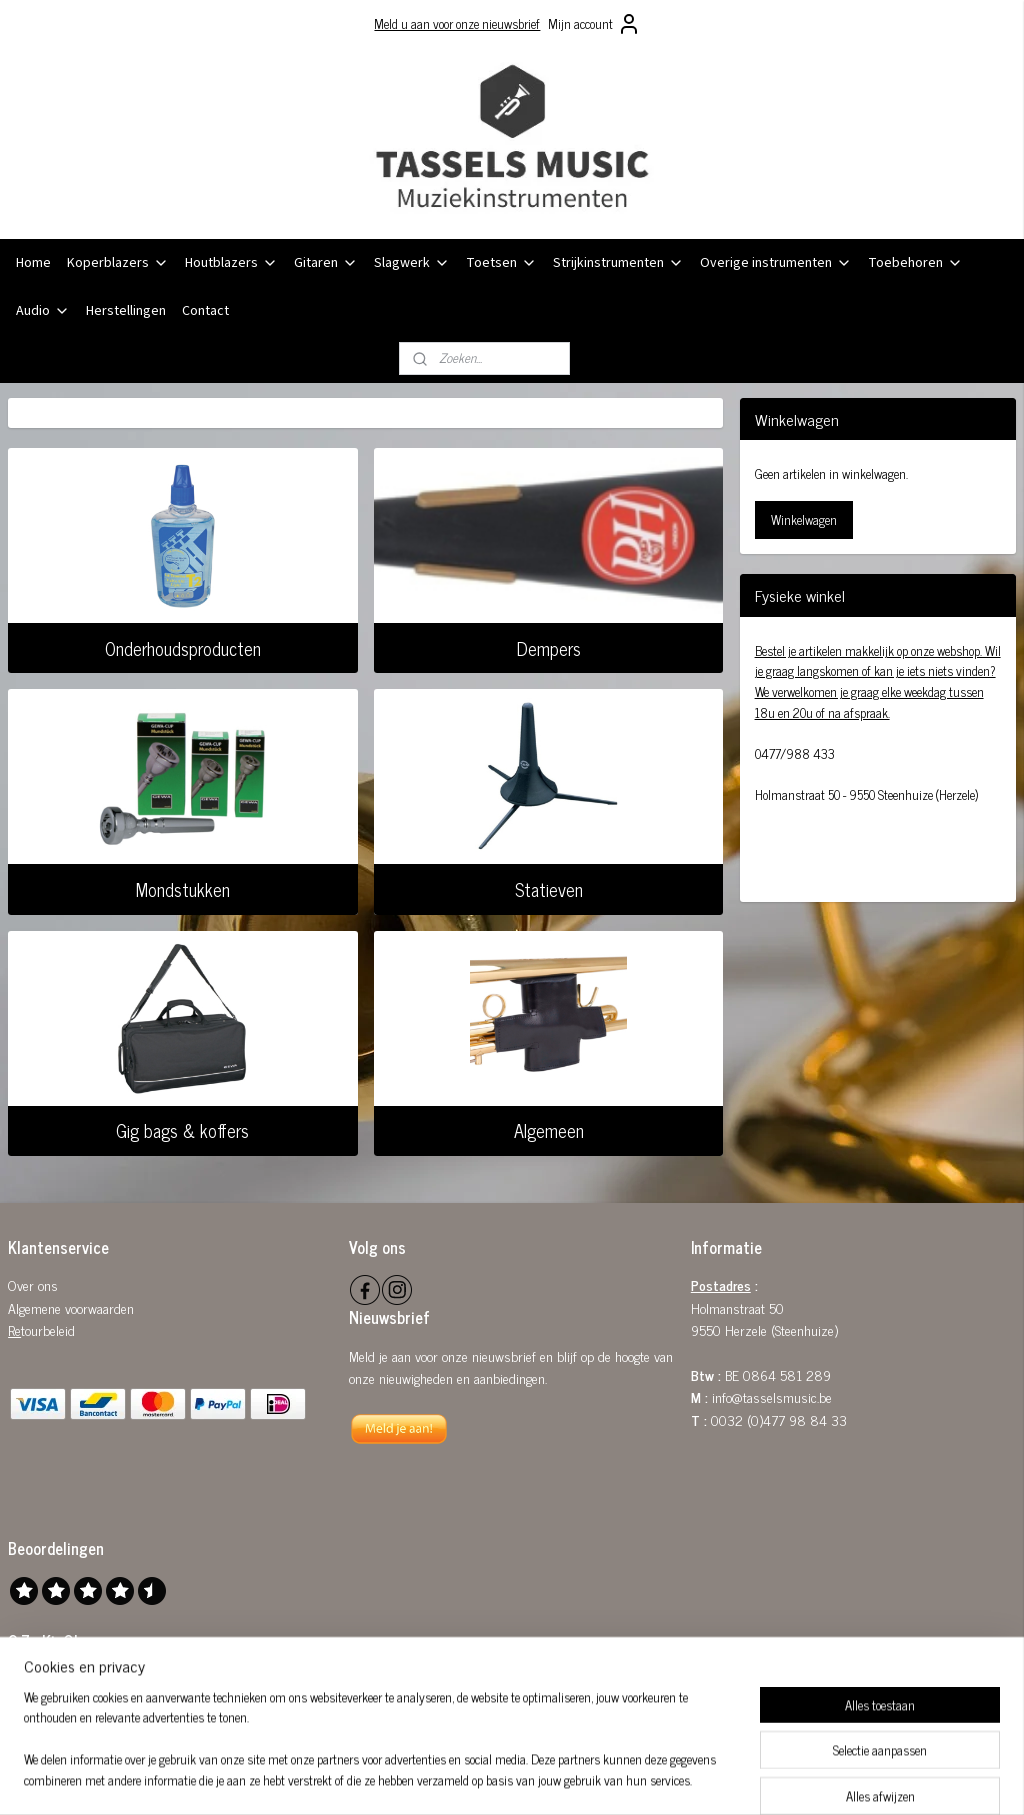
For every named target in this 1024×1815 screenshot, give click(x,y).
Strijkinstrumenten (618, 263)
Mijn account (594, 24)
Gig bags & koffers (182, 1130)
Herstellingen (126, 311)
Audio (43, 311)
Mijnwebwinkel (680, 1778)
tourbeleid (48, 1329)
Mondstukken (183, 889)
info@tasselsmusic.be (772, 1396)
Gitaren (326, 263)
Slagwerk (412, 263)
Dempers (549, 647)
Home (33, 263)
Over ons (33, 1284)
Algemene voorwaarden (71, 1307)
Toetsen (501, 263)
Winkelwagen (804, 519)
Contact (205, 311)
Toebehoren (915, 263)
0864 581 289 (787, 1374)
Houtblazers (231, 263)
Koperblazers (118, 263)
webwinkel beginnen (545, 1778)
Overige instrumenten (776, 263)
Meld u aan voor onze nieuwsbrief (457, 23)
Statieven (549, 889)
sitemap (460, 1778)
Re (14, 1329)
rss (490, 1778)
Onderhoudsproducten (183, 647)
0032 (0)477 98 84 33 (779, 1419)
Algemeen (549, 1130)
